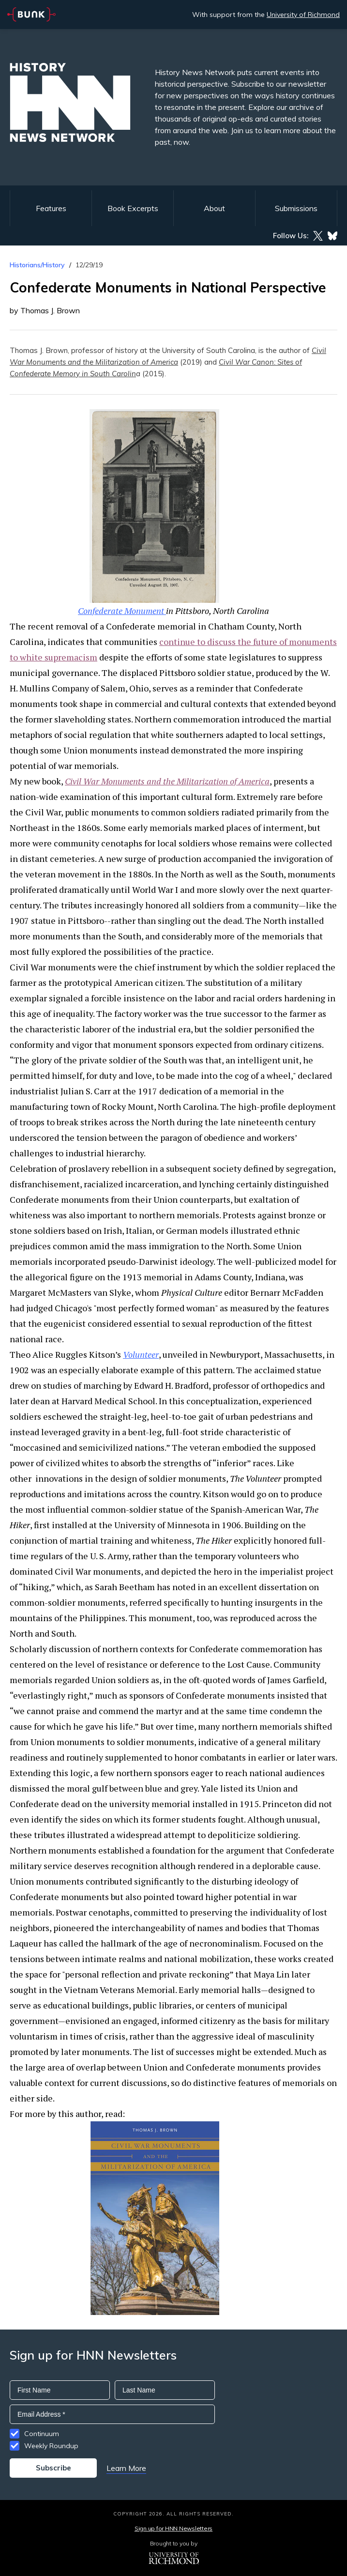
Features (51, 208)
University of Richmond (303, 14)
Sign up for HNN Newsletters (173, 2528)
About (214, 208)
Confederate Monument (122, 610)
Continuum (41, 2433)
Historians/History (37, 265)
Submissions (296, 208)
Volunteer (141, 1354)
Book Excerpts (132, 208)
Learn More (126, 2468)
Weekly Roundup (51, 2445)
